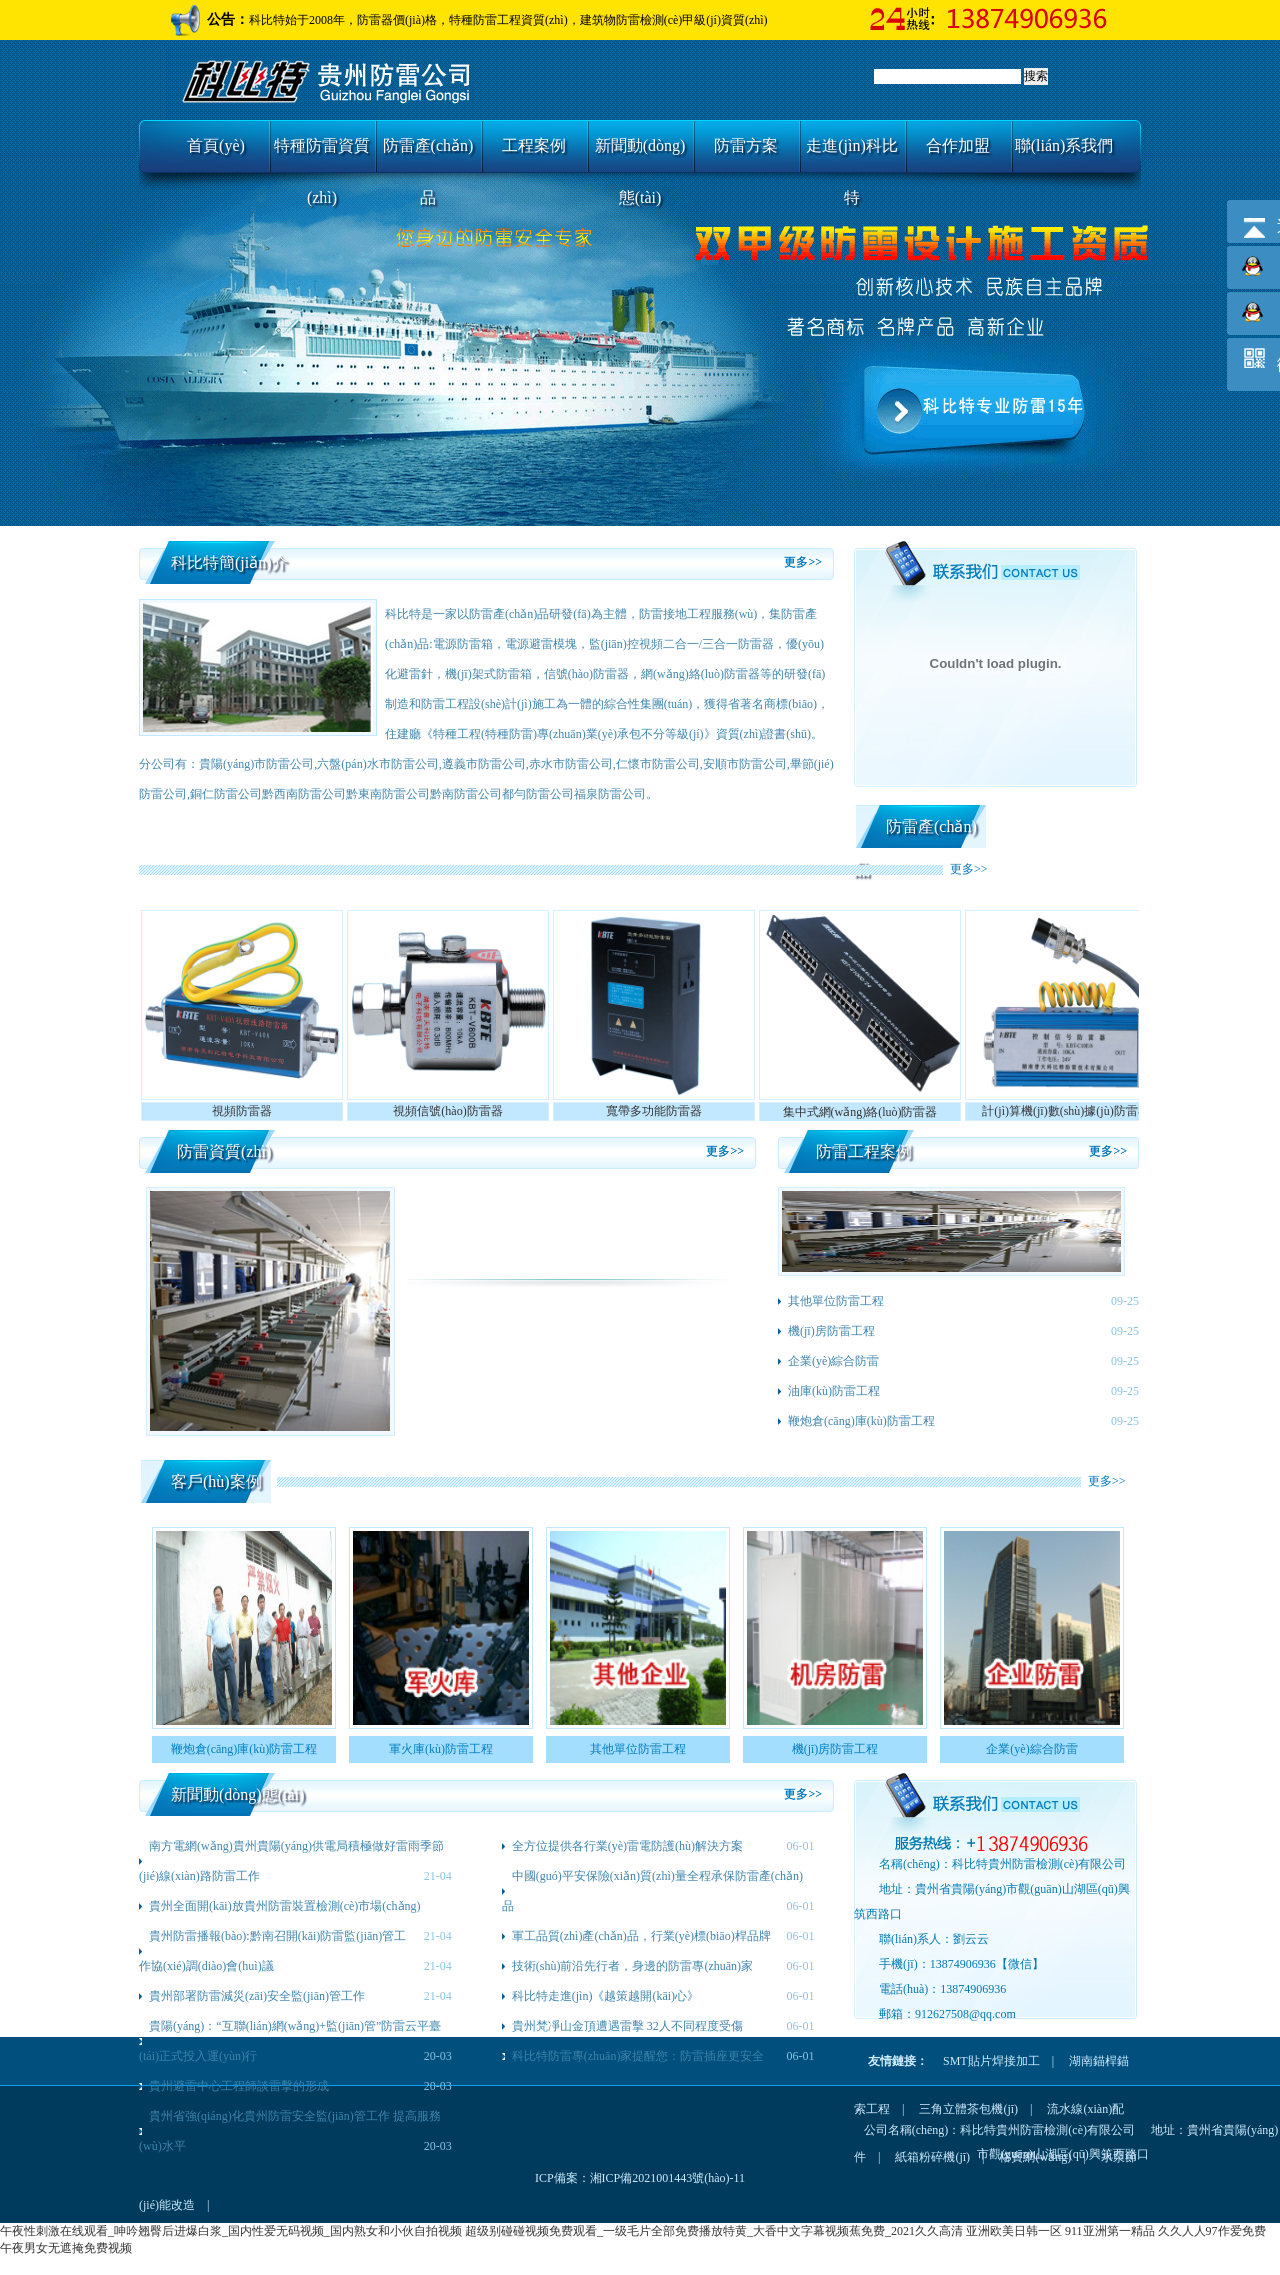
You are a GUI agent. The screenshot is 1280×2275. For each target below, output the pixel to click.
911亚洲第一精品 (1110, 2231)
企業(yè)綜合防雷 (833, 1361)
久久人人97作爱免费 (1212, 2231)
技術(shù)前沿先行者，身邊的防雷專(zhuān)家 (632, 1966)
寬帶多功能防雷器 (654, 1111)
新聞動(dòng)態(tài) (640, 154)
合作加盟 (958, 145)
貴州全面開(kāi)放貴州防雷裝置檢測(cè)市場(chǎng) (285, 1906)
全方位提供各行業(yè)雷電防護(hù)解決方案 (627, 1846)
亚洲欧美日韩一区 (1014, 2231)
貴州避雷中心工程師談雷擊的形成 (239, 2086)
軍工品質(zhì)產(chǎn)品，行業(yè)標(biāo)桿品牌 (641, 1936)
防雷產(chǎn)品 (428, 154)
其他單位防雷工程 (836, 1301)
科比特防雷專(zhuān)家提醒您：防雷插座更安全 (638, 2056)
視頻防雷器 (242, 1111)
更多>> (803, 562)
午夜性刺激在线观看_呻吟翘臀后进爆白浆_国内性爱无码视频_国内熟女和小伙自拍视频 (231, 2231)
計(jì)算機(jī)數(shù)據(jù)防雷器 (1065, 1111)
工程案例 (534, 145)
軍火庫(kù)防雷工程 (441, 1749)
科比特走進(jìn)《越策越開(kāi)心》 (605, 1996)
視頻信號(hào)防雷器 (447, 1111)
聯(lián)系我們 (1064, 145)
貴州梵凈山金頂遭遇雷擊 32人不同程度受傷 (627, 2026)
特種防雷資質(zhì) (322, 154)
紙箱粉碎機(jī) (932, 2157)
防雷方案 (746, 145)
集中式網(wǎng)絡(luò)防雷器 (860, 1112)
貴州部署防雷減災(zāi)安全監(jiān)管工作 (257, 1996)
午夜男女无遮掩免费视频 (66, 2248)
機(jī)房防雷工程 (831, 1331)
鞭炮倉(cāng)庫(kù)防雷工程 (861, 1421)
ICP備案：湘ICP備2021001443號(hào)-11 (640, 2178)
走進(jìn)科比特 (852, 154)
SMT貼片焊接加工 (991, 2061)
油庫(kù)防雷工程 (834, 1391)
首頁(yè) (216, 145)
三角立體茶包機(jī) (968, 2109)
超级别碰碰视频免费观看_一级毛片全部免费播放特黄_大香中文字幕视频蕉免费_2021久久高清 (714, 2231)
